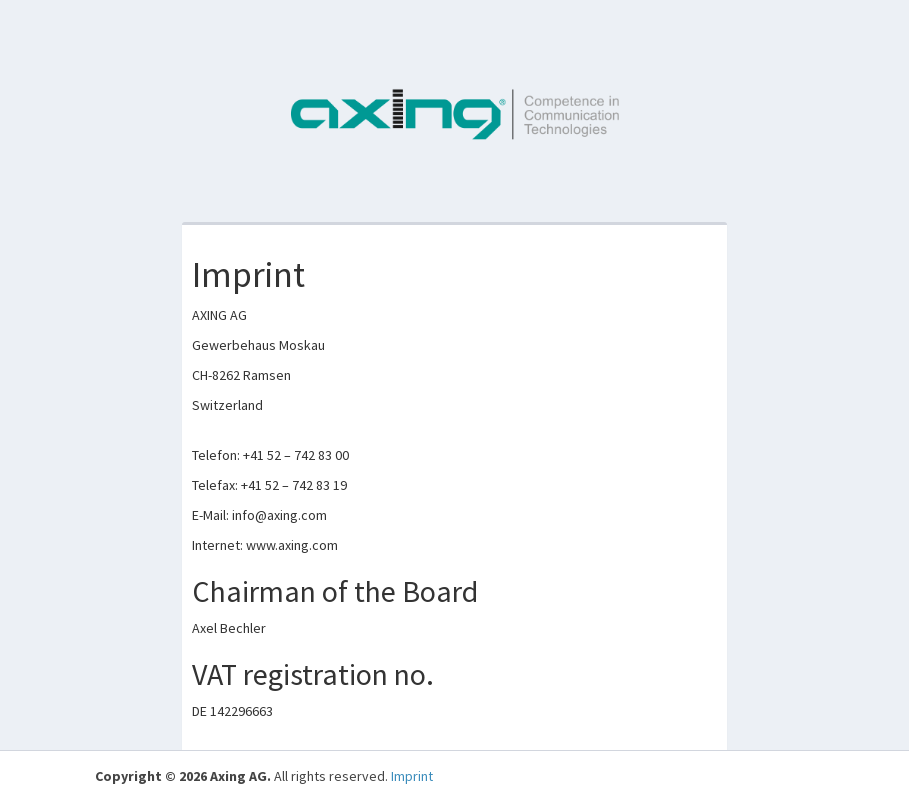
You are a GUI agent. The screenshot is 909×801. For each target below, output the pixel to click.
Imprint (412, 776)
